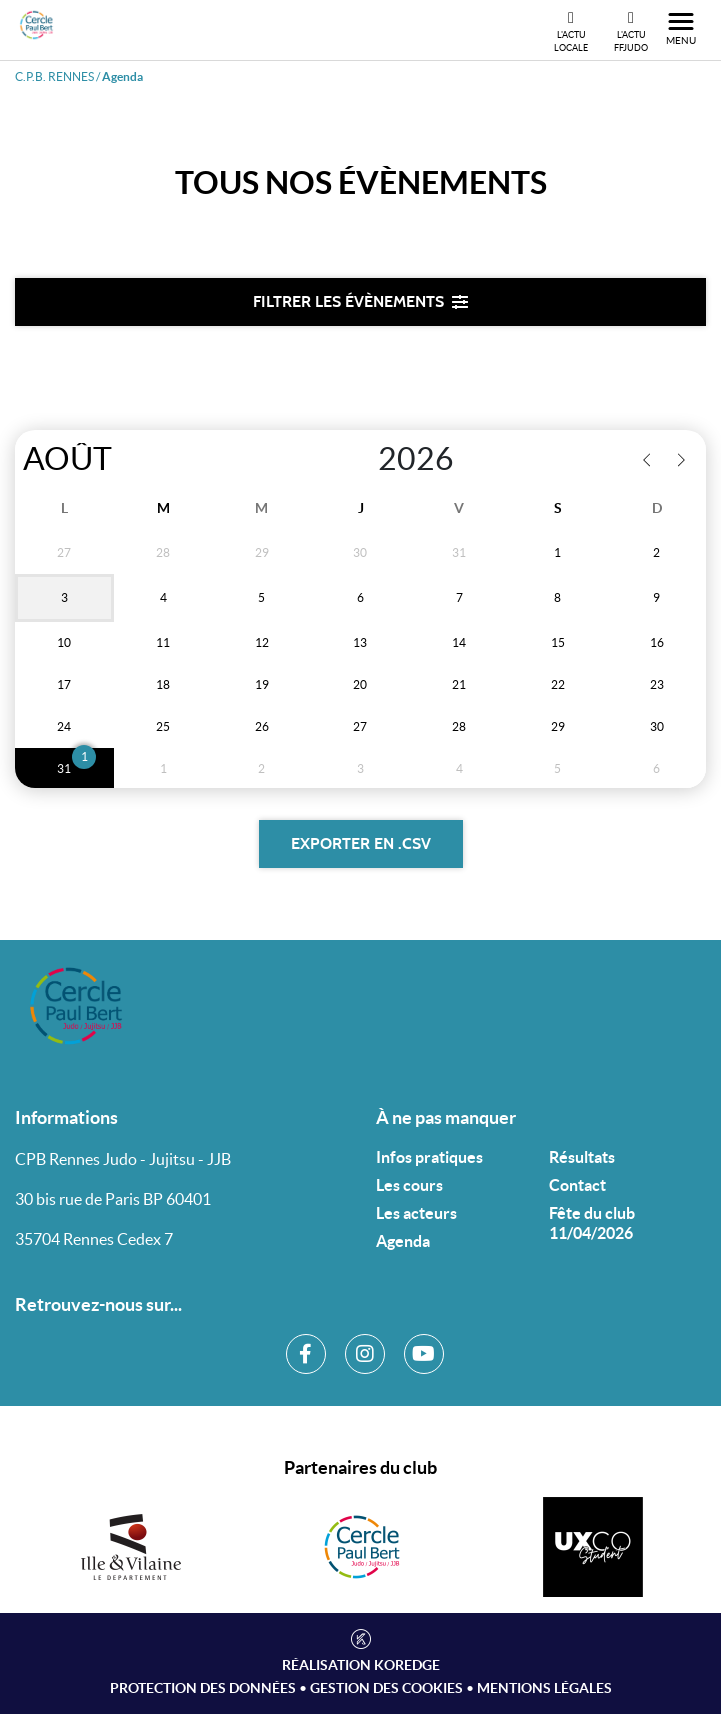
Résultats (582, 1157)
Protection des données (203, 1688)
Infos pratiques (429, 1157)
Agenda (403, 1241)
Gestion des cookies (386, 1688)
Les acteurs (416, 1213)
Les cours (409, 1185)
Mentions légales (544, 1688)
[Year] (357, 458)
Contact (577, 1185)
